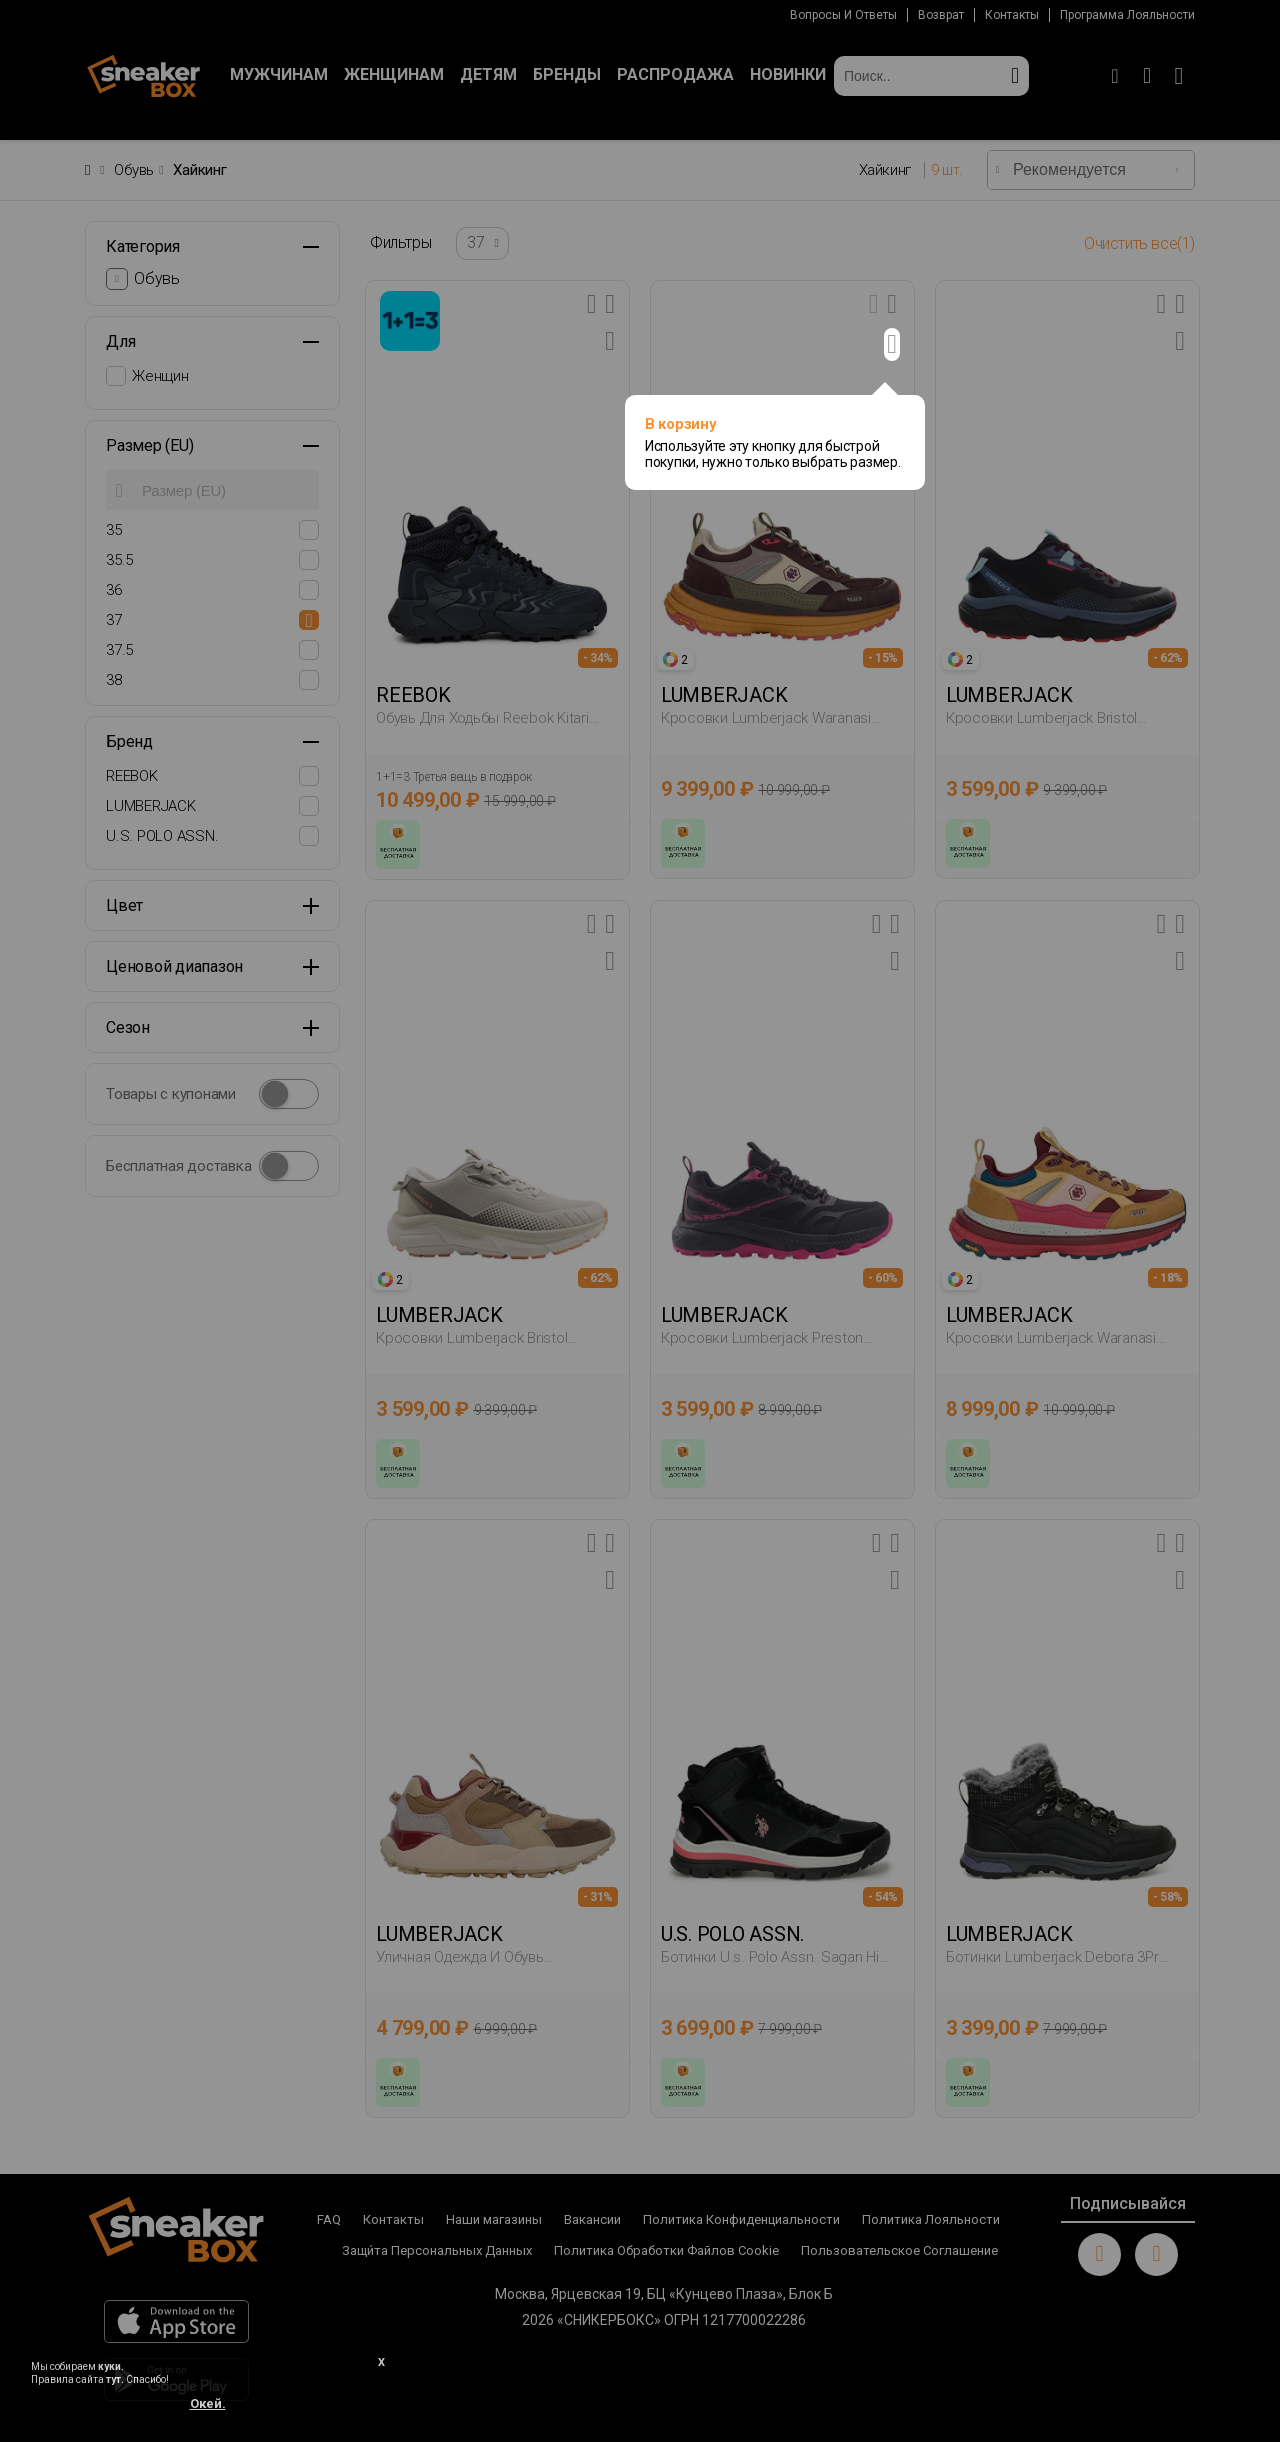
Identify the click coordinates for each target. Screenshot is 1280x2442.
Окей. (208, 2403)
